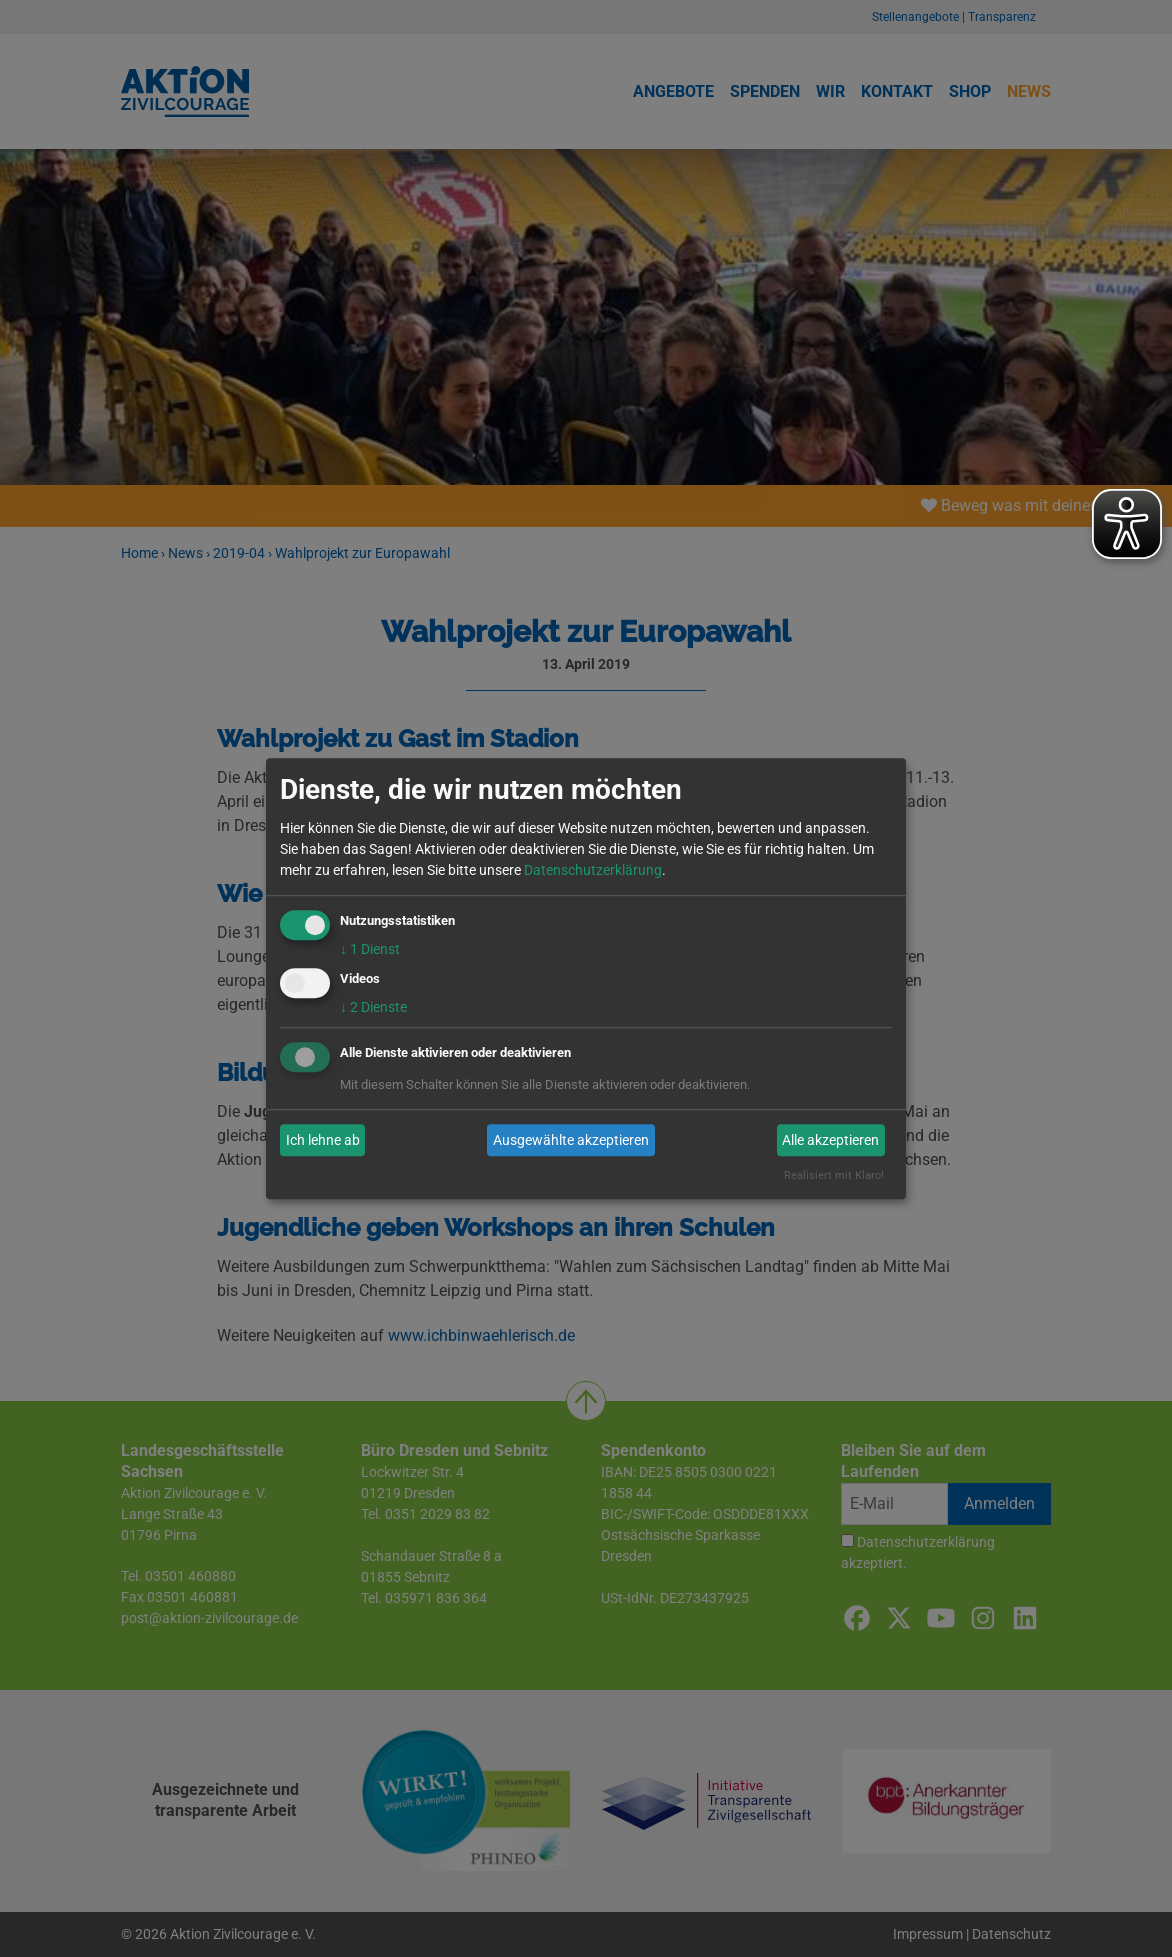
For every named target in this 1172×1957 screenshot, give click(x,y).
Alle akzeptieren (830, 1140)
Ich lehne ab (323, 1140)
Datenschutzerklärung (593, 870)
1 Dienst (370, 949)
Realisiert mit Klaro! (834, 1176)
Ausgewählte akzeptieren (571, 1140)
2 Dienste (373, 1008)
